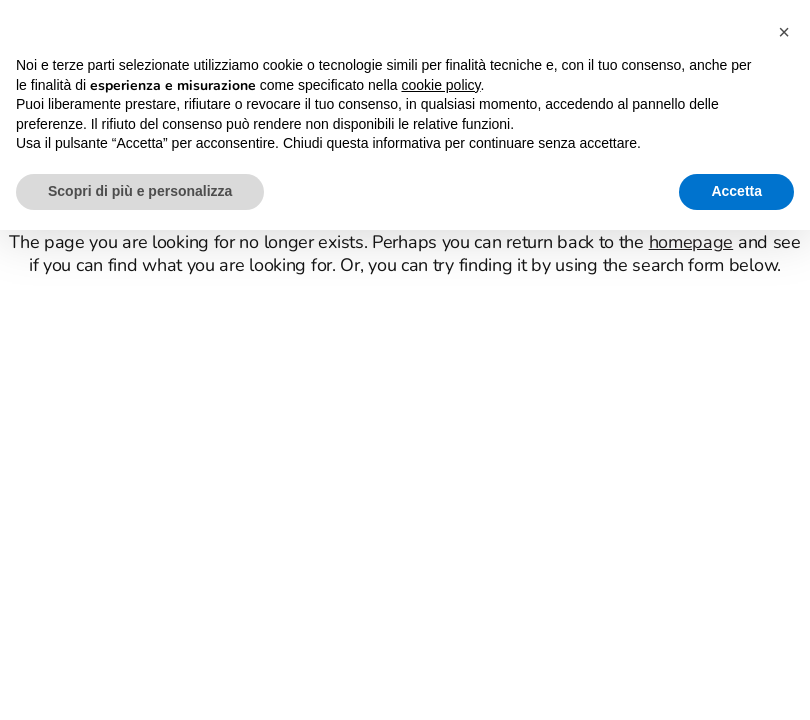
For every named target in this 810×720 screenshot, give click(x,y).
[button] (784, 32)
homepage (691, 242)
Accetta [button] (736, 191)
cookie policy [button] (440, 85)
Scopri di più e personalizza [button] (140, 191)
